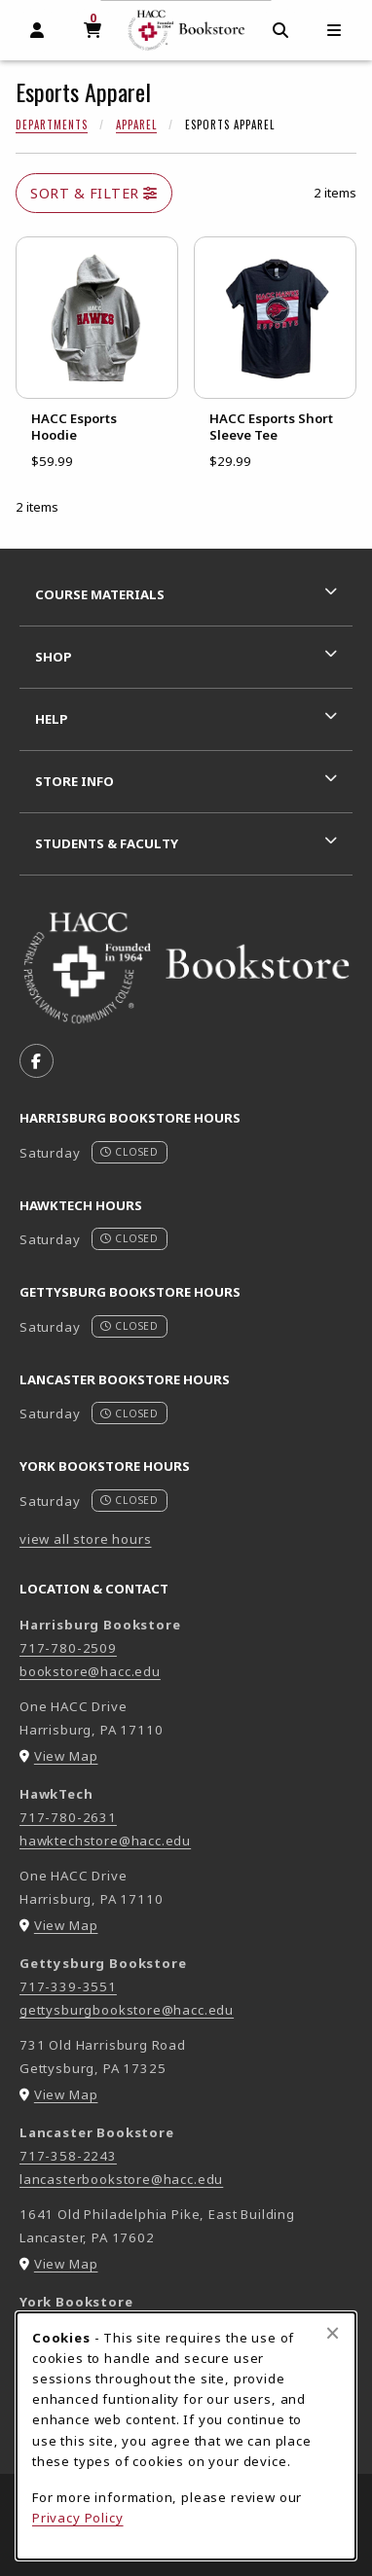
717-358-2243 (68, 2156)
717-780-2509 (68, 1648)
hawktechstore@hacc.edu (105, 1840)
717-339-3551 (68, 1986)
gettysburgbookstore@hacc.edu (126, 2010)
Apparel (136, 124)
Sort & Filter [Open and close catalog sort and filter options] (94, 193)
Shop (53, 656)
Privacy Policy (78, 2517)
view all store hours (85, 1539)
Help (51, 719)
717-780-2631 (68, 1817)
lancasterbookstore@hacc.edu (121, 2179)
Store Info (74, 781)
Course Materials (100, 594)
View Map (66, 1756)
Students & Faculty (106, 843)
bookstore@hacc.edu (90, 1671)
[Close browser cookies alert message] (332, 2332)
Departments (52, 124)
